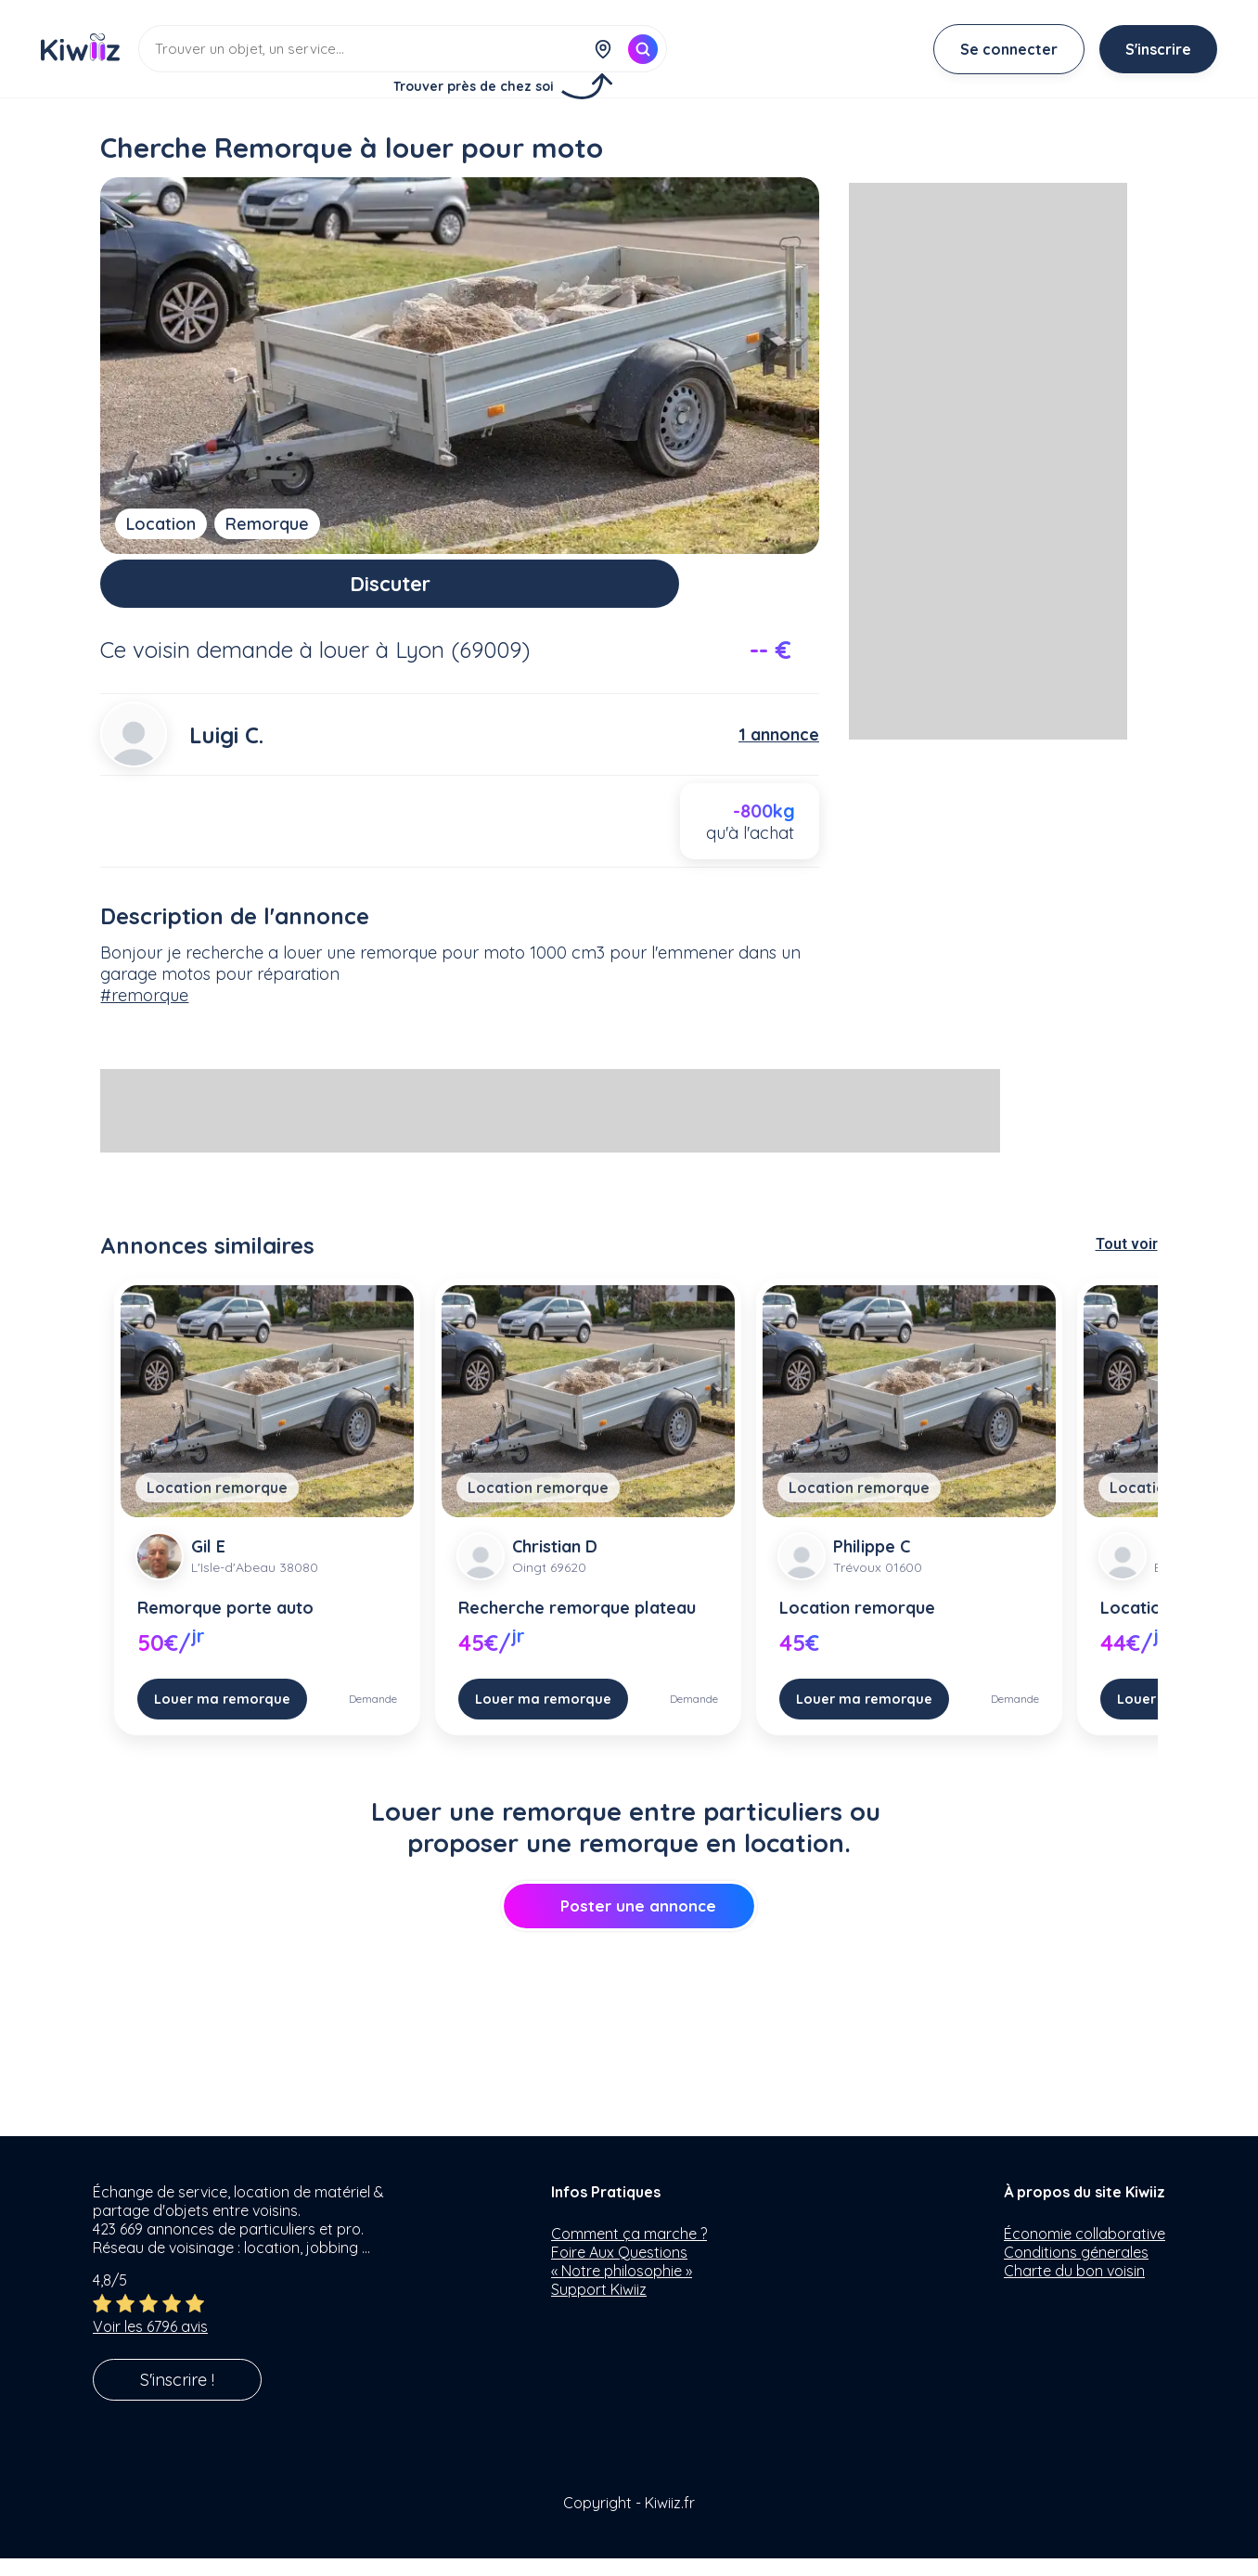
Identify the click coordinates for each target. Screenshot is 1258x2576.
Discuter (460, 592)
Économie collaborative (1084, 2251)
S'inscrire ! (177, 2397)
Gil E (208, 1564)
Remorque (267, 524)
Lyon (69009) (462, 666)
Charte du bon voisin (1074, 2288)
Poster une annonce (629, 1923)
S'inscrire (1158, 49)
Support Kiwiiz (599, 2307)
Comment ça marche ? (629, 2251)
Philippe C (871, 1564)
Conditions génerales (1076, 2269)
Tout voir (1127, 1261)
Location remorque (217, 1505)
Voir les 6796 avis (150, 2344)
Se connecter (1009, 49)
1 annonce (778, 752)
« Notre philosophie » (621, 2288)
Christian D (554, 1564)
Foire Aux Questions (619, 2269)
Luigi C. (226, 752)
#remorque (144, 1013)
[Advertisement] (550, 1128)
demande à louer (283, 666)
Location (161, 524)
